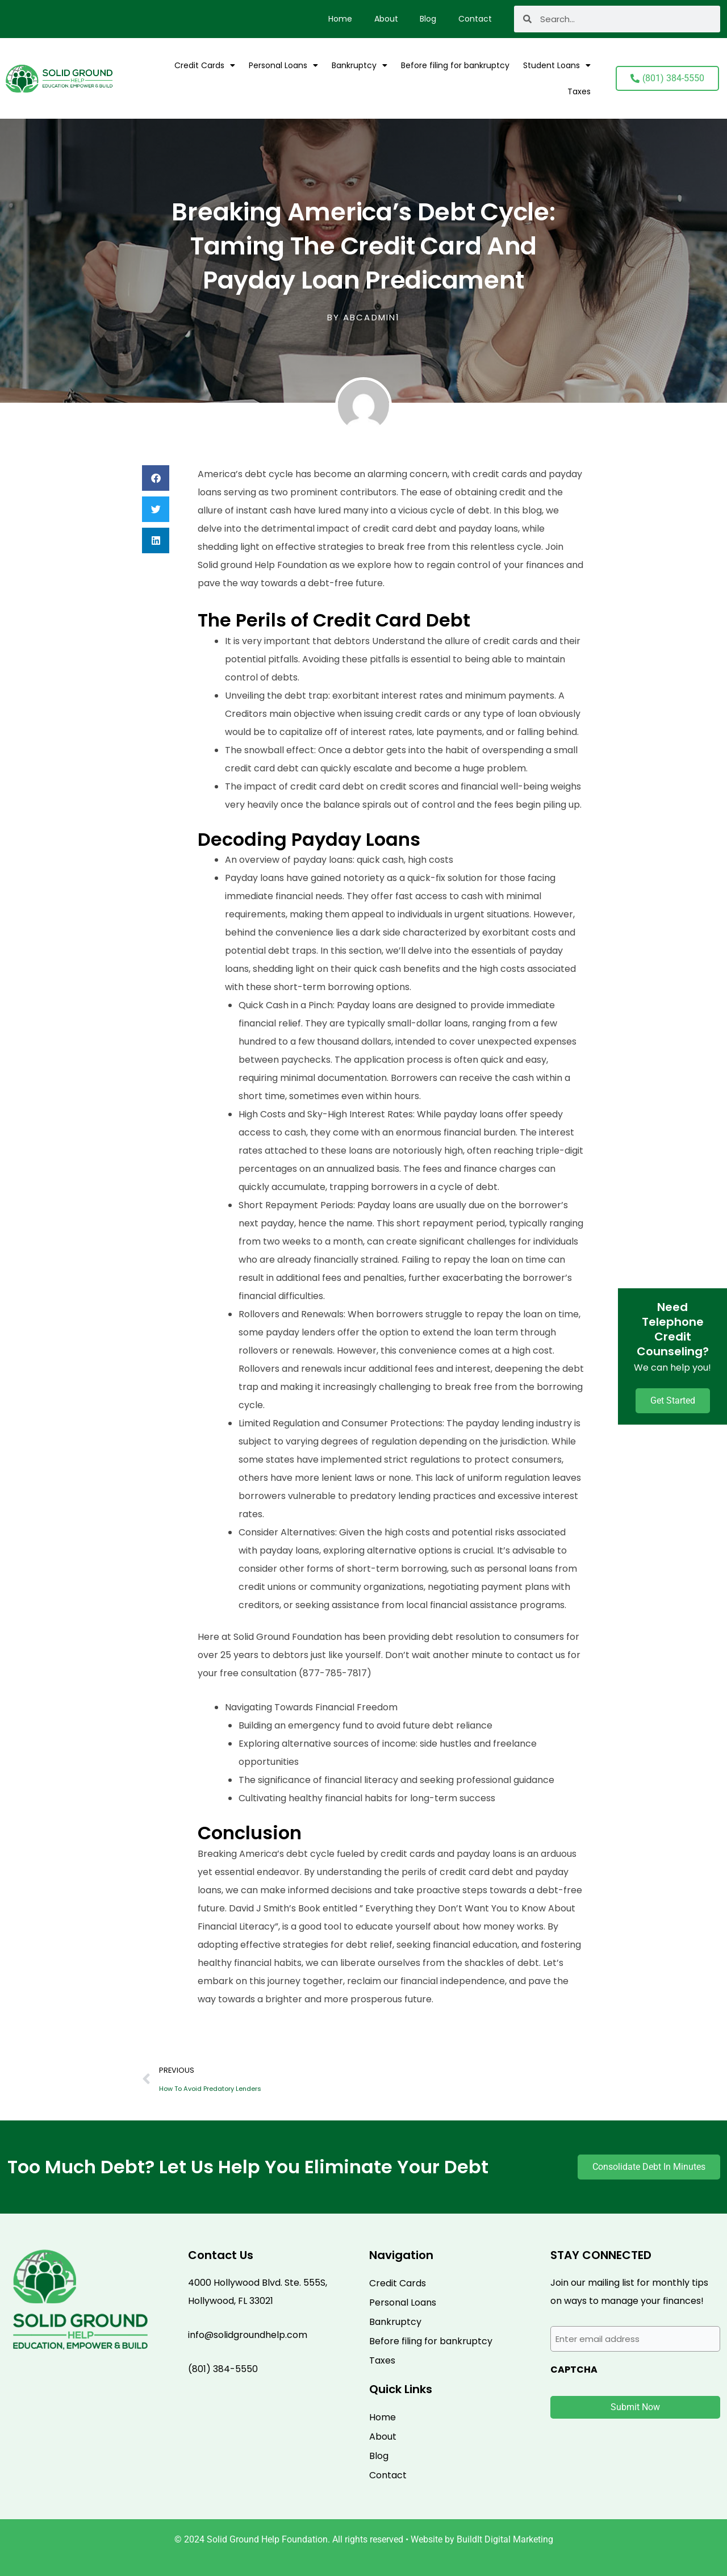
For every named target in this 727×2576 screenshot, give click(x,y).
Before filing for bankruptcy (455, 65)
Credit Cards (204, 65)
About (384, 18)
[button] (155, 478)
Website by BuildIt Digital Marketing (482, 2539)
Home (337, 18)
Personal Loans (283, 65)
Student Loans (557, 65)
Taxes (579, 91)
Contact (474, 18)
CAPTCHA (574, 2369)
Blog (427, 18)
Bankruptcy (359, 65)
